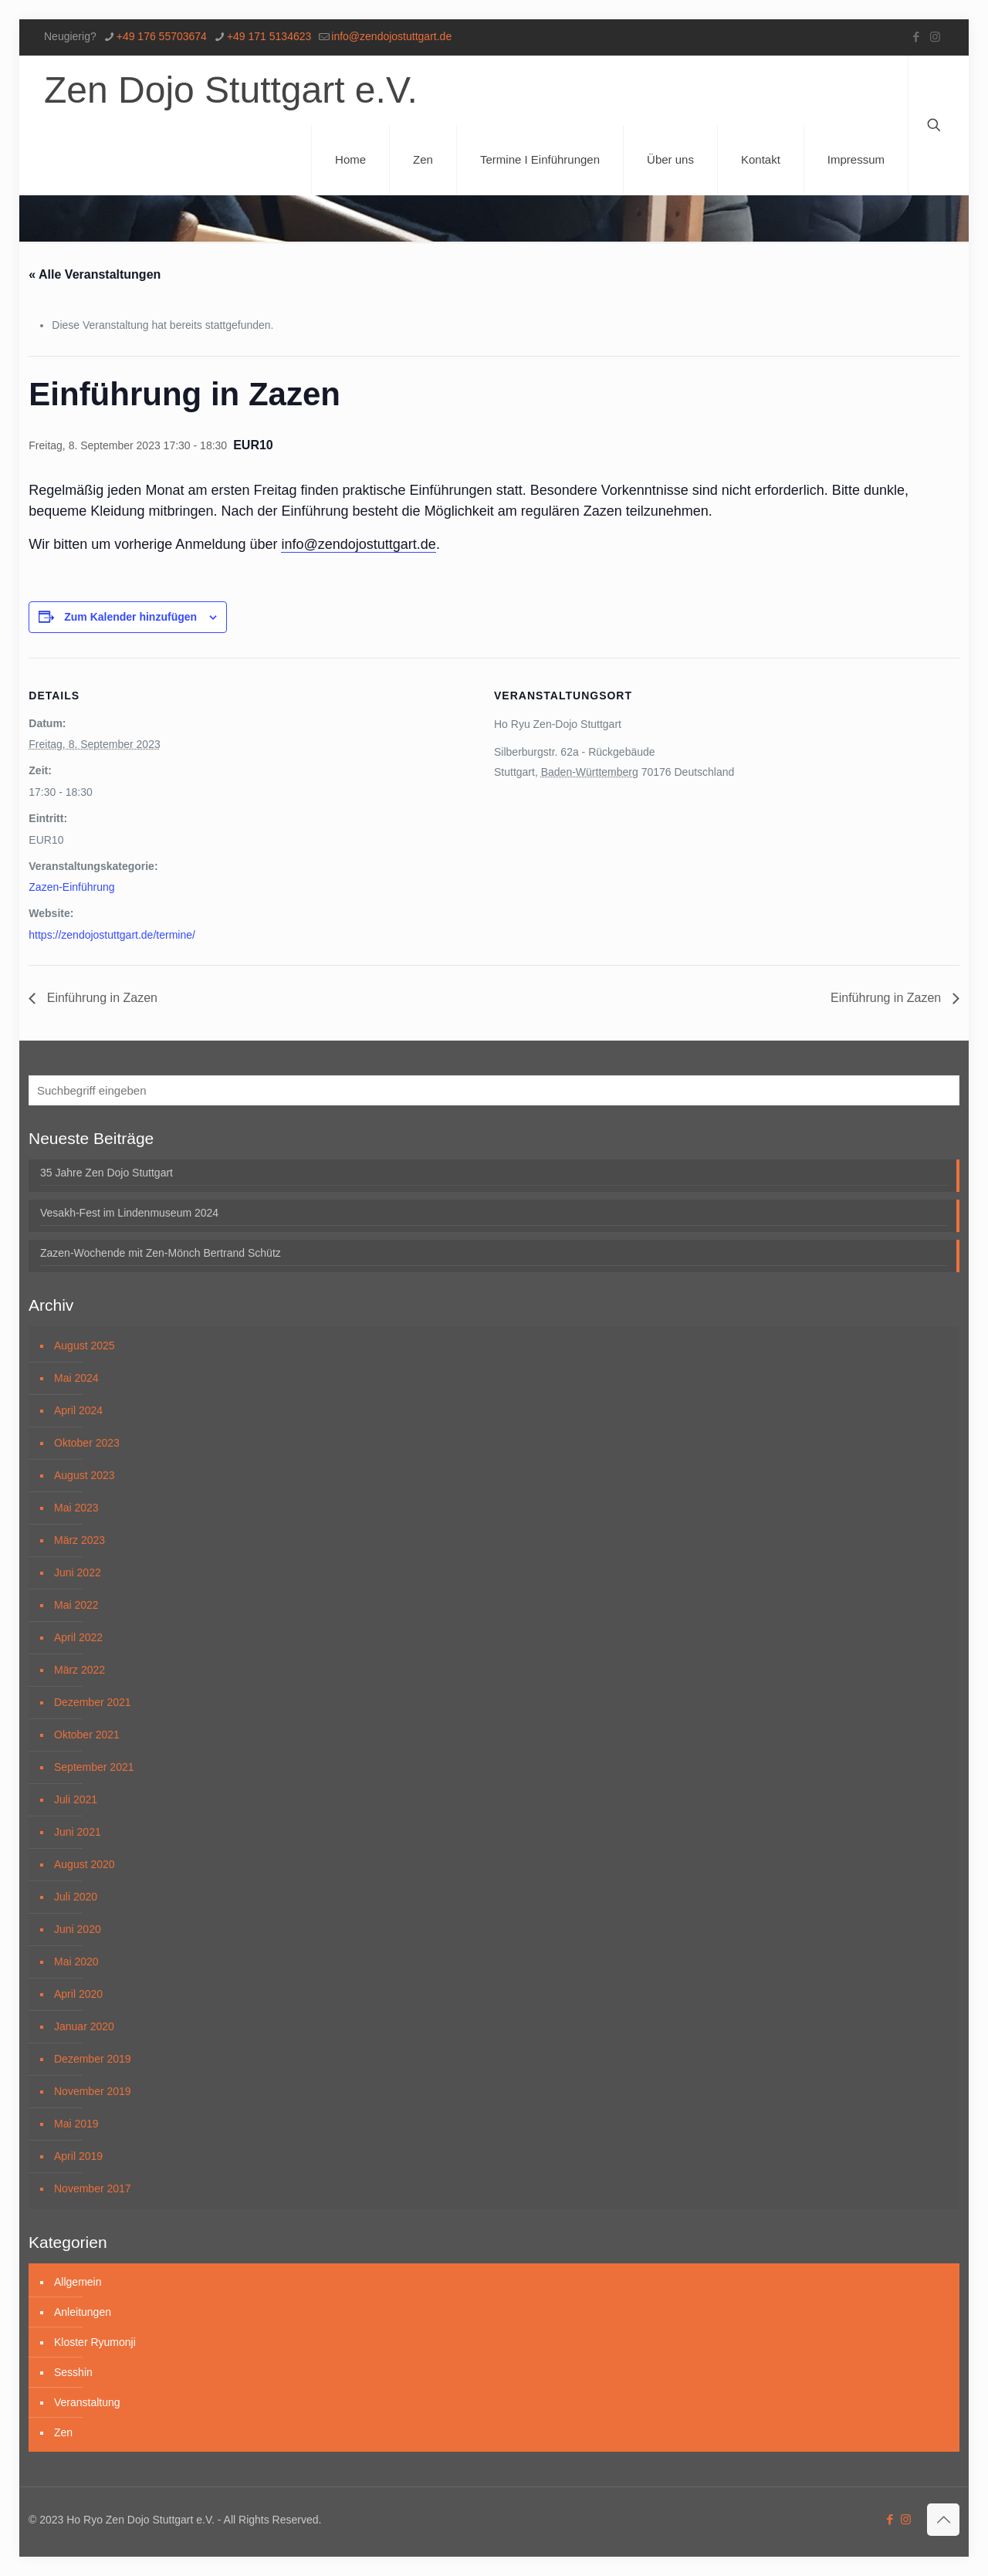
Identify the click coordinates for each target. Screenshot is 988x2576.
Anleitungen (82, 2312)
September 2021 (94, 1767)
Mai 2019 (76, 2123)
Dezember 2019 (92, 2059)
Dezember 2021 (92, 1702)
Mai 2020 (76, 1961)
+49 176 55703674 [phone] (162, 36)
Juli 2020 (75, 1897)
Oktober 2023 (87, 1443)
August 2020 (84, 1864)
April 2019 (78, 2156)
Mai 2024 (76, 1378)
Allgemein (77, 2282)
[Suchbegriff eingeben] (494, 1090)
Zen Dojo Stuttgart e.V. (231, 89)
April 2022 (78, 1637)
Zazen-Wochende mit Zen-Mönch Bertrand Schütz (160, 1253)
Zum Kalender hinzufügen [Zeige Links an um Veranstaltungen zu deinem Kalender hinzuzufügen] (130, 617)
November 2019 (92, 2091)
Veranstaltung (87, 2402)
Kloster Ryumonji (95, 2342)
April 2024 (78, 1410)
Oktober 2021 (87, 1734)
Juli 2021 (75, 1799)
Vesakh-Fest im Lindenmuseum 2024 (129, 1213)
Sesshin (73, 2372)
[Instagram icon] (935, 36)
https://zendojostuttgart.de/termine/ (112, 935)
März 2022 (79, 1670)
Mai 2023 (76, 1507)
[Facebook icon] (916, 36)
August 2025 (84, 1345)
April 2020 (78, 1994)
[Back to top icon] (943, 2519)
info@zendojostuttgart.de (358, 544)
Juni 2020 (77, 1929)
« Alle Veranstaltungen (95, 274)
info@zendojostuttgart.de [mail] (391, 36)
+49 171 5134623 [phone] (269, 36)
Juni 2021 (77, 1832)
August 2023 (84, 1475)
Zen (63, 2432)
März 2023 (79, 1540)
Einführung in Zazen (100, 997)
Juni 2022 (77, 1572)
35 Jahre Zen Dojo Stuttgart (106, 1172)
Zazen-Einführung (71, 887)
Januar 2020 (84, 2026)
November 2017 (92, 2188)
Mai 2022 (76, 1605)
